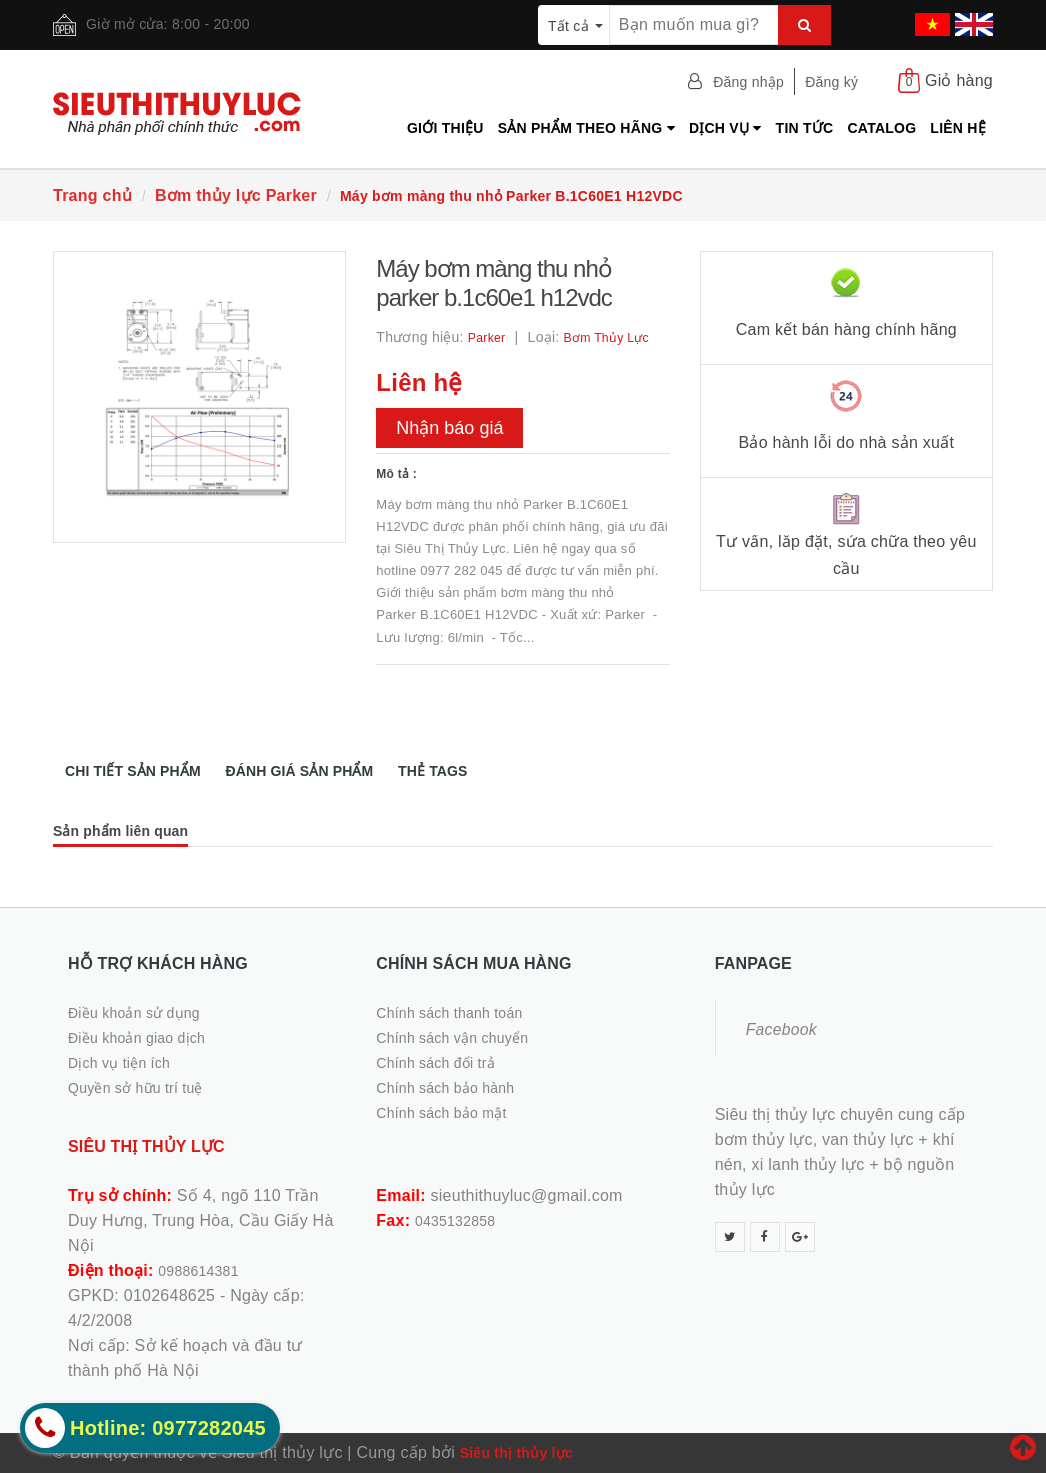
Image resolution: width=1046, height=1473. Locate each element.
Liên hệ (958, 128)
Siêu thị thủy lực (516, 1453)
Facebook (781, 1029)
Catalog (881, 128)
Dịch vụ (725, 128)
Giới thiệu (445, 128)
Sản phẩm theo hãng (586, 128)
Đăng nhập (748, 82)
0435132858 (455, 1221)
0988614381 (198, 1271)
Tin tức (805, 128)
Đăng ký (831, 82)
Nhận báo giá (449, 428)
